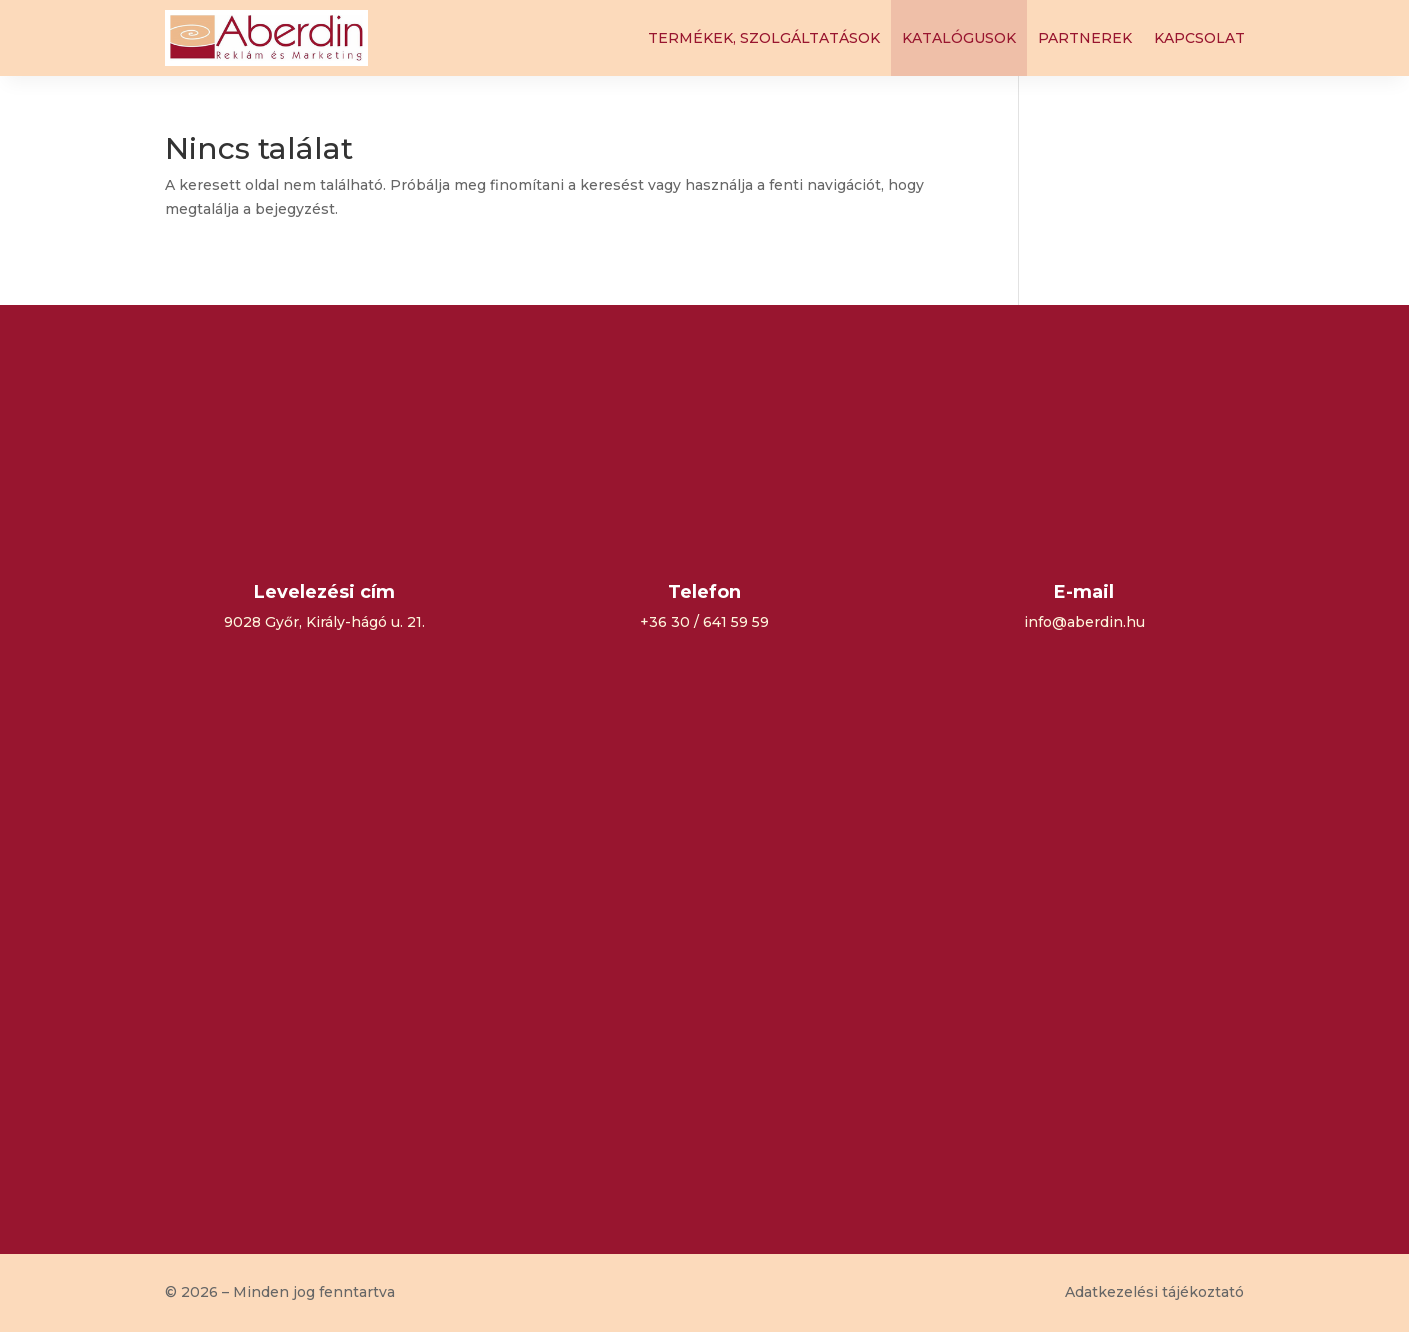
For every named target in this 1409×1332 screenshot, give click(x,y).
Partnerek (1085, 38)
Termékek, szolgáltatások (764, 38)
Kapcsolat (1199, 38)
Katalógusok (959, 38)
